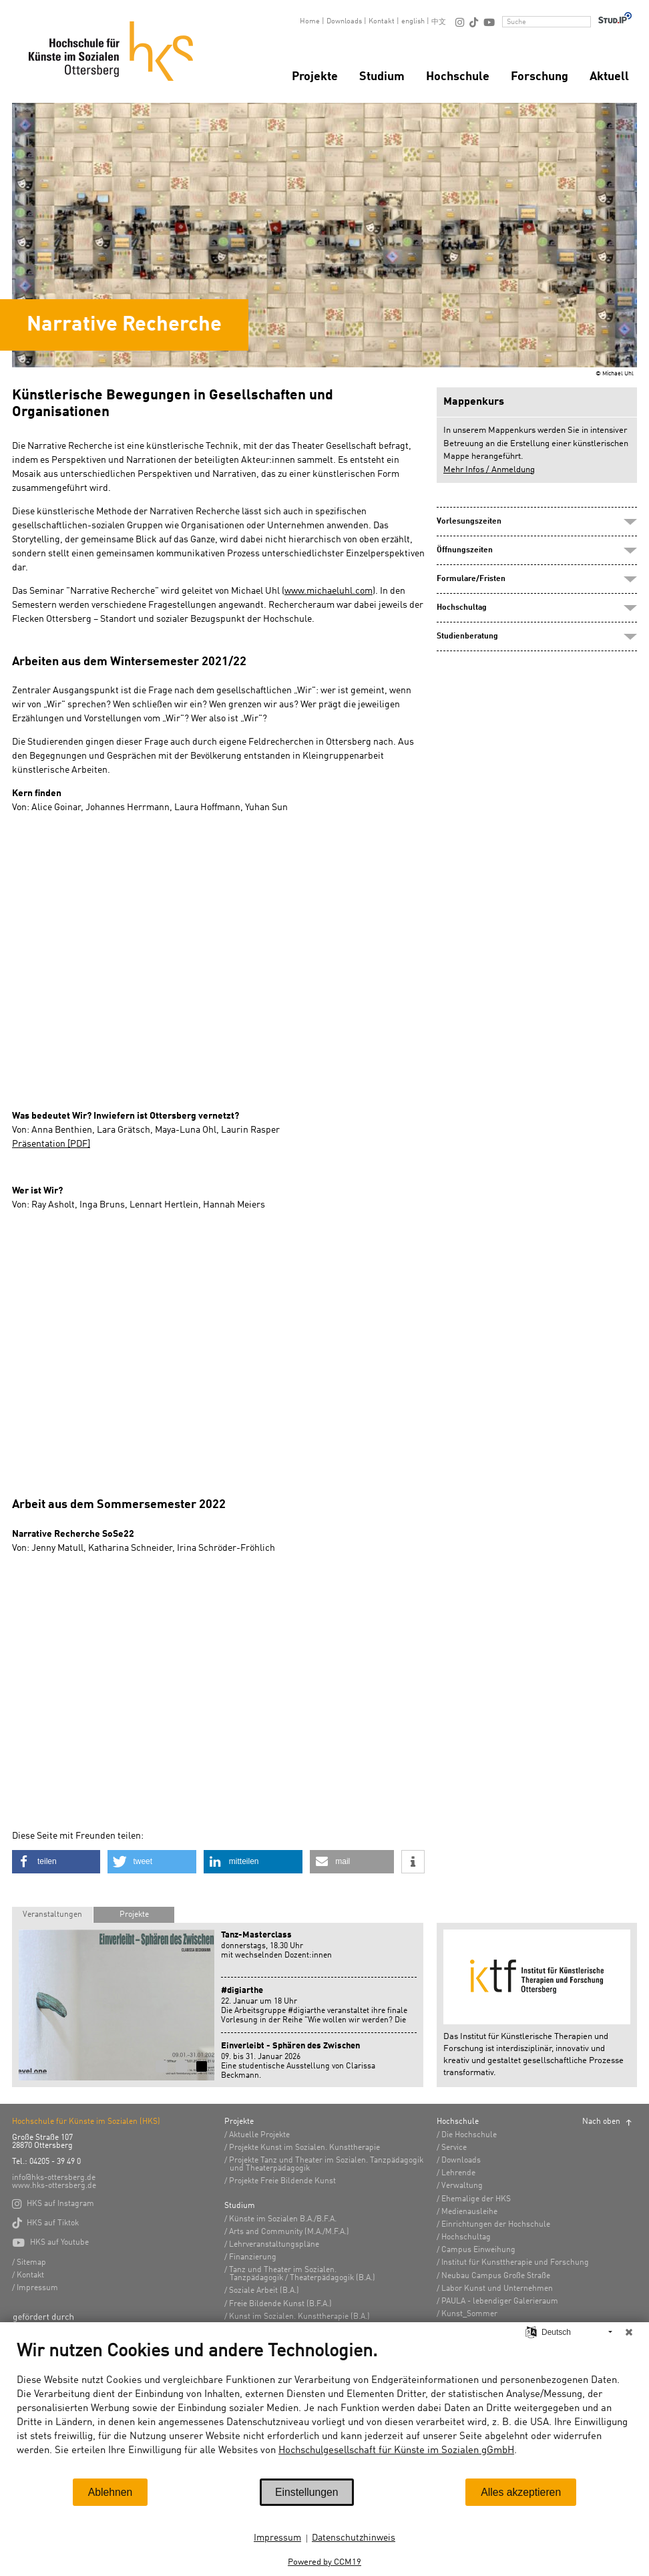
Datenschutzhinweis (353, 2538)
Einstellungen (307, 2492)
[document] (324, 2408)
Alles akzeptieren (521, 2492)
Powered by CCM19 (324, 2562)
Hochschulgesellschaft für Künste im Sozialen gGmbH (396, 2451)
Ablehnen (110, 2492)
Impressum (277, 2538)
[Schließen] (629, 2332)
